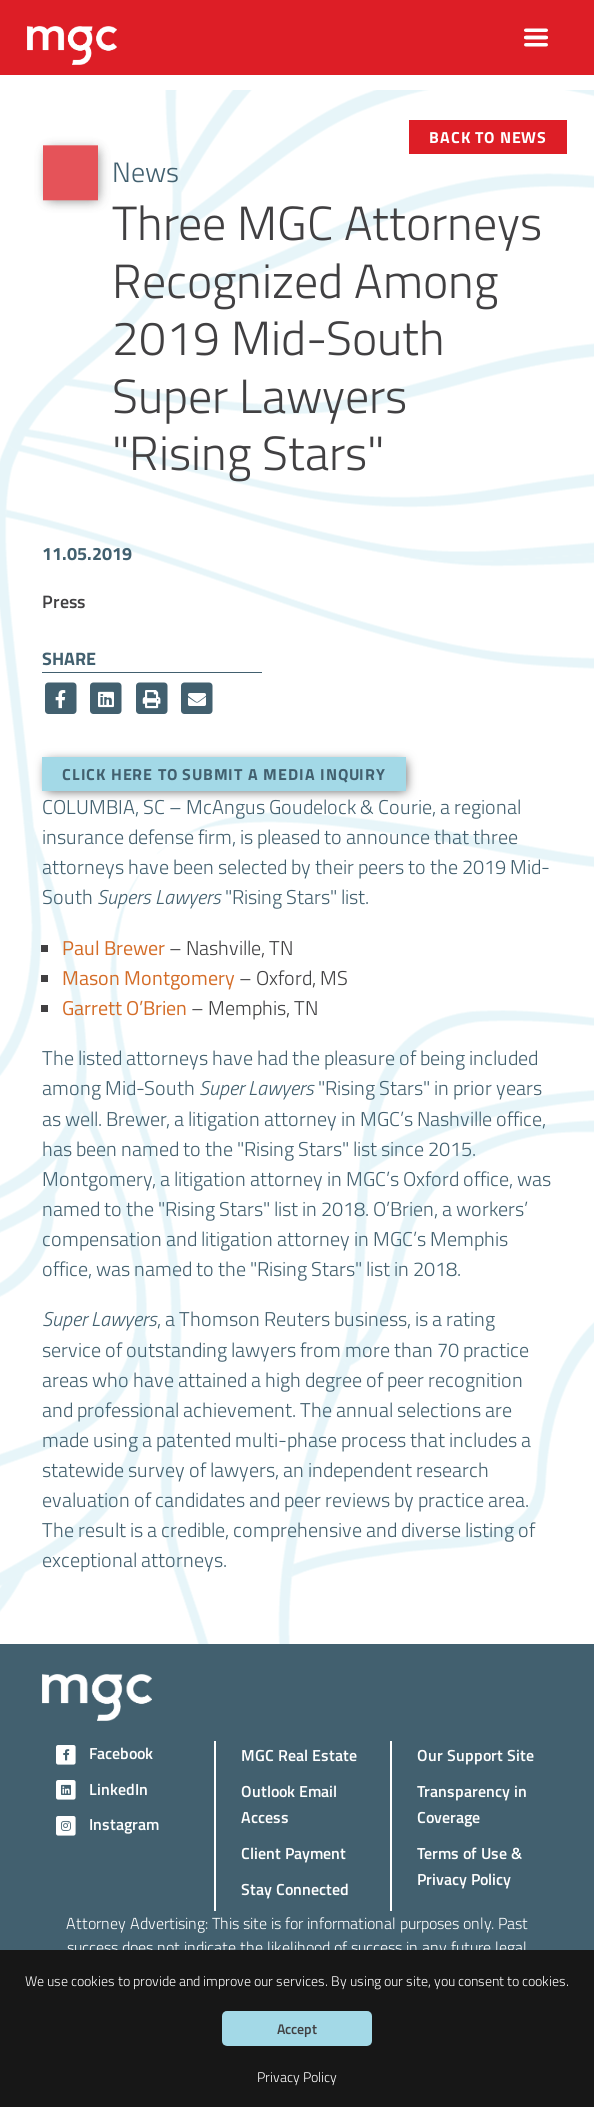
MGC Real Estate (299, 1754)
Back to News (488, 136)
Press (63, 600)
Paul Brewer (113, 947)
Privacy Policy (297, 2076)
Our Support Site (475, 1754)
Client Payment (293, 1852)
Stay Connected (295, 1888)
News (145, 171)
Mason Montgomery (148, 977)
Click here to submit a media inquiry (224, 773)
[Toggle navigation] (536, 37)
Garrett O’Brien (124, 1007)
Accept (297, 2028)
